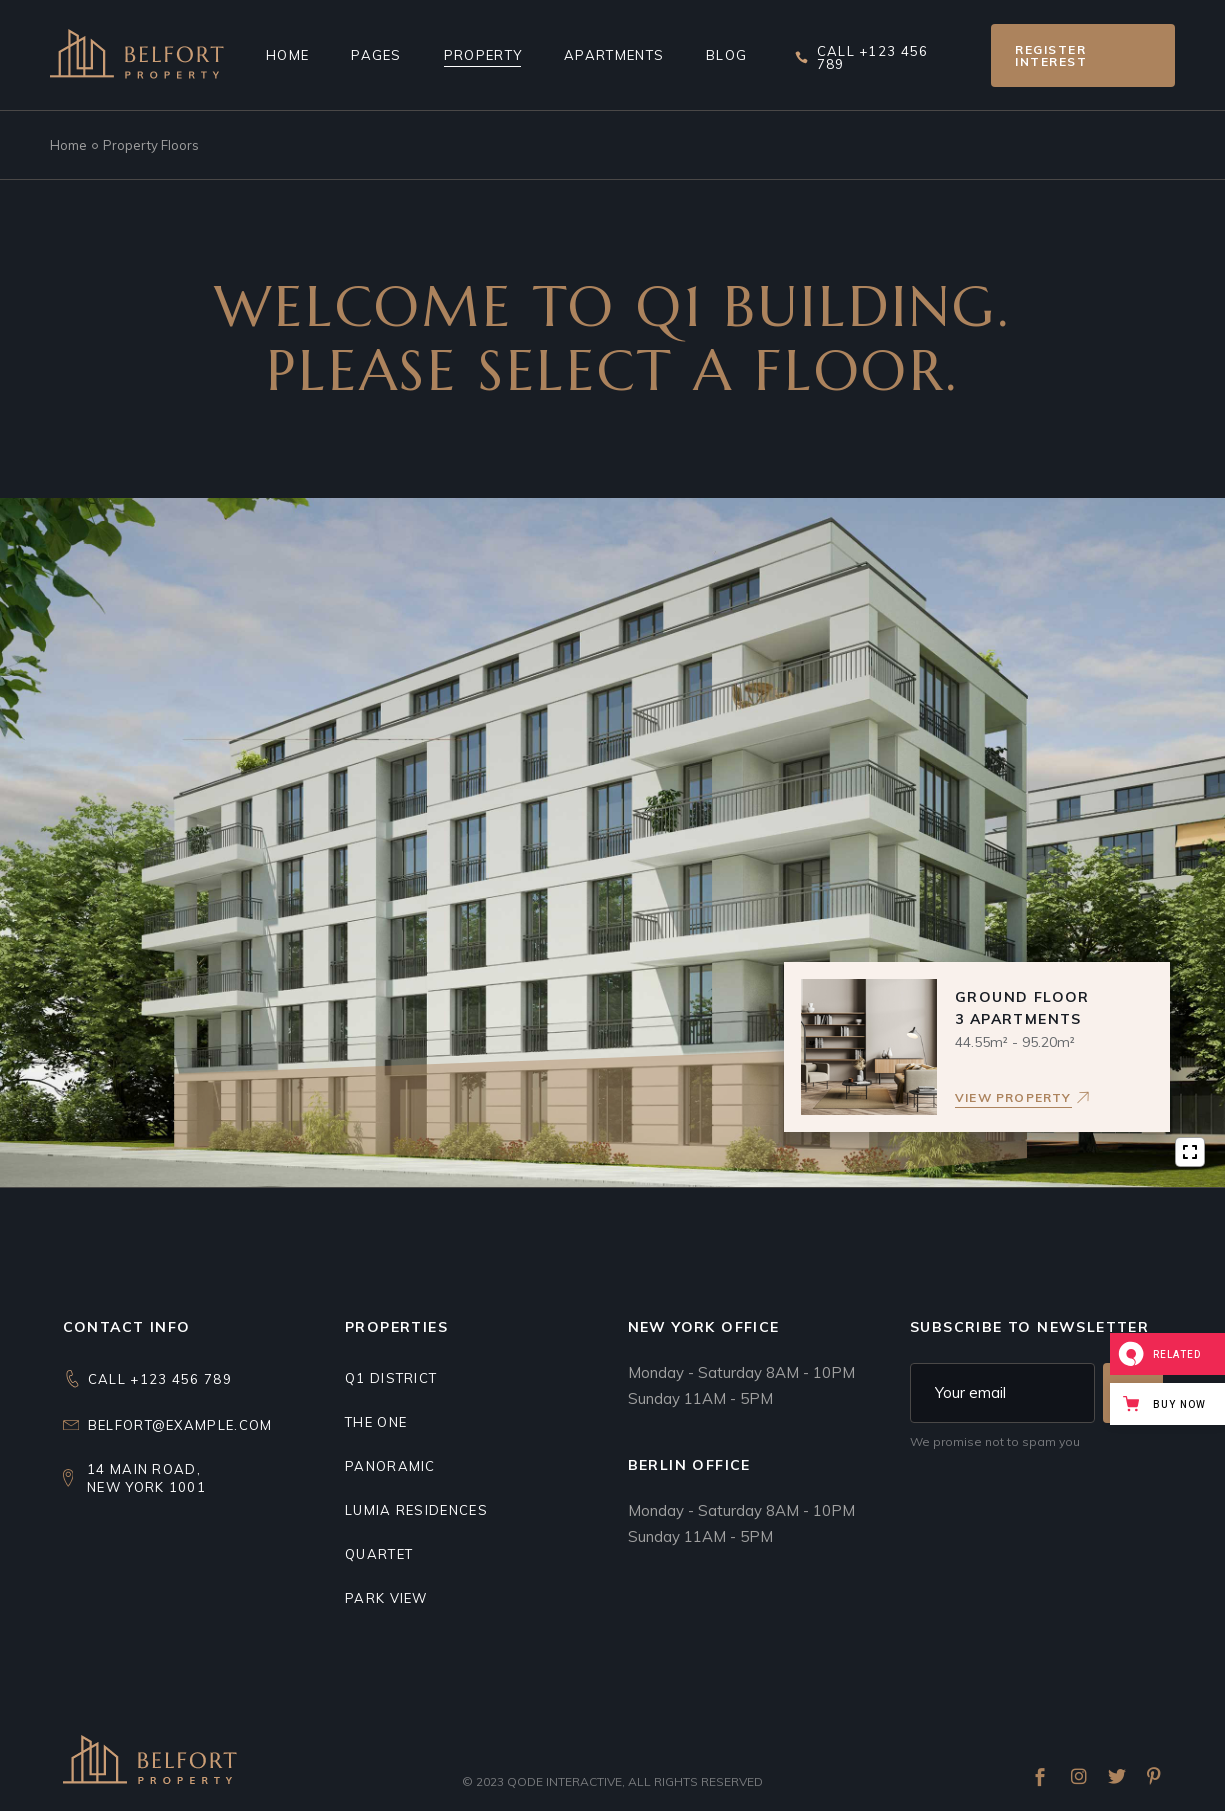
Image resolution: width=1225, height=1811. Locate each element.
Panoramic (390, 1466)
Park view (386, 1598)
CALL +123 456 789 (160, 1379)
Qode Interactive (564, 1781)
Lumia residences (416, 1510)
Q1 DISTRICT (391, 1378)
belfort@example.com (180, 1425)
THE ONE (376, 1422)
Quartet (379, 1554)
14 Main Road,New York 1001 (146, 1478)
